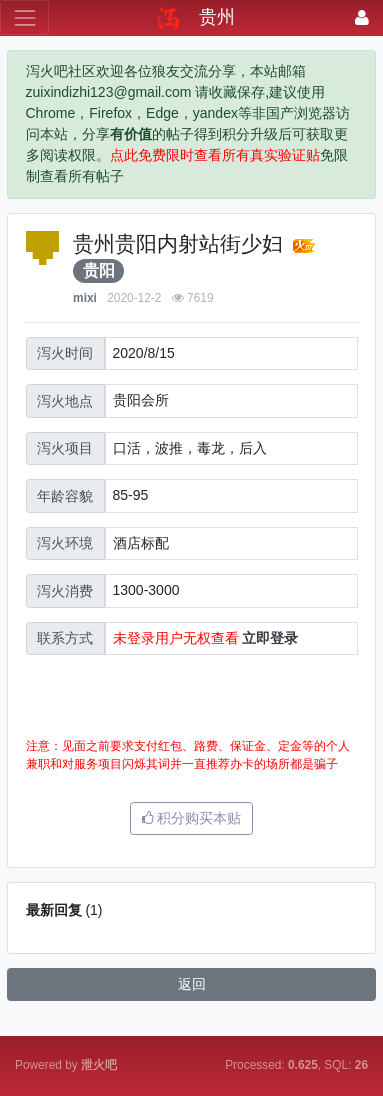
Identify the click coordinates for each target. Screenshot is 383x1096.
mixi (85, 298)
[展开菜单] (24, 17)
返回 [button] (192, 984)
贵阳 (99, 270)
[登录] (362, 17)
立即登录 (270, 638)
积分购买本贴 (192, 818)
